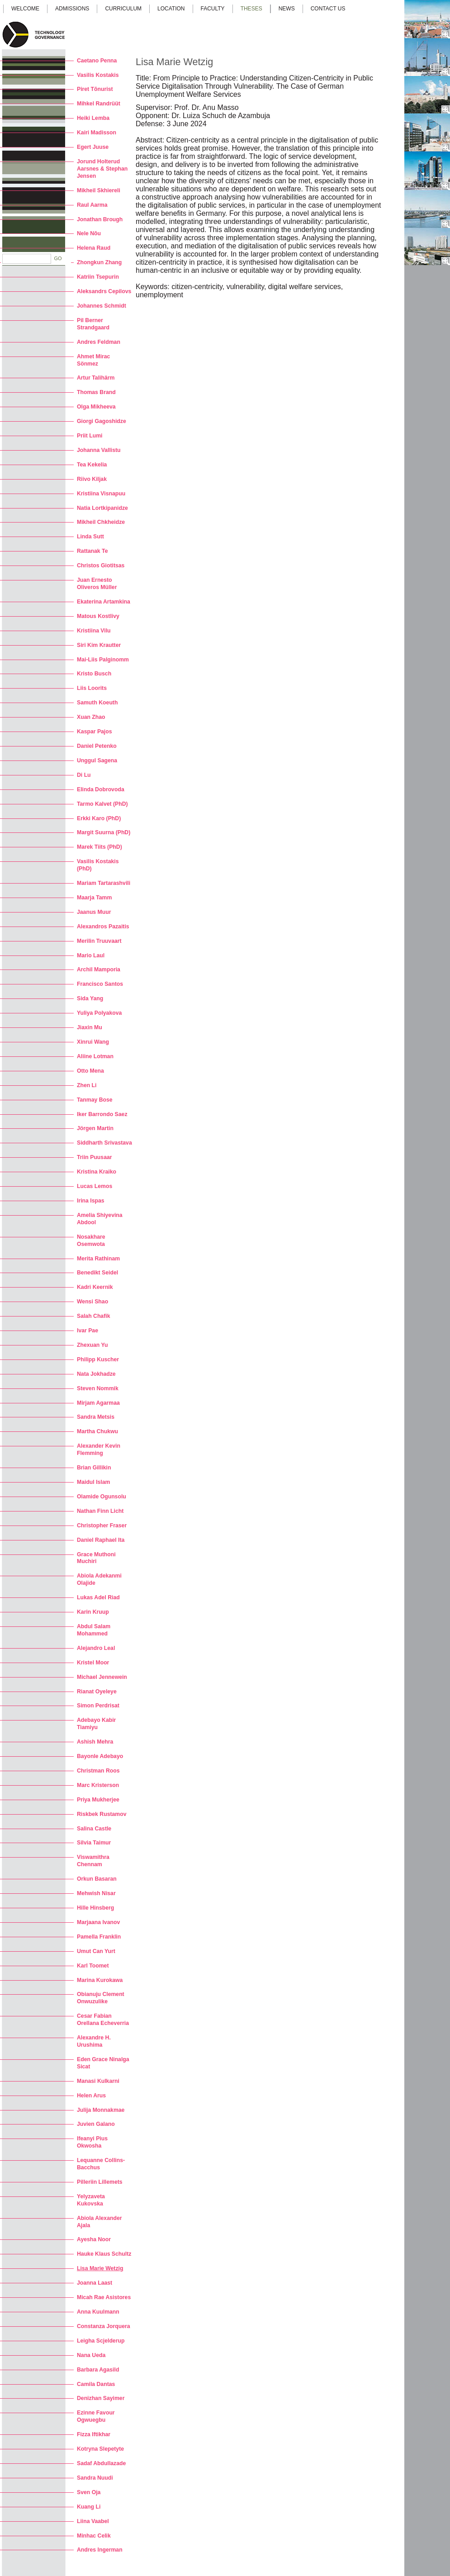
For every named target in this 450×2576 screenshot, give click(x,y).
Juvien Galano (96, 2124)
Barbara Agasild (98, 2370)
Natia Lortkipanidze (102, 508)
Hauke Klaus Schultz (104, 2254)
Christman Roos (98, 1771)
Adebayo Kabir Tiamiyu (96, 1723)
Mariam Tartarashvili (103, 883)
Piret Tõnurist (95, 89)
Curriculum (123, 9)
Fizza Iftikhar (93, 2434)
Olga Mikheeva (96, 407)
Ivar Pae (87, 1330)
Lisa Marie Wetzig (100, 2268)
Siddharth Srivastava (104, 1143)
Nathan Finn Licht (100, 1511)
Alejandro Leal (96, 1648)
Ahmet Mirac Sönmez (93, 360)
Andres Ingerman (100, 2550)
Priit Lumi (89, 436)
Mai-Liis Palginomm (103, 659)
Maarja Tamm (94, 897)
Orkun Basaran (97, 1879)
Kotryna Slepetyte (100, 2449)
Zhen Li (87, 1085)
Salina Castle (94, 1828)
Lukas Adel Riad (98, 1597)
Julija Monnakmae (100, 2110)
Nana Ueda (91, 2355)
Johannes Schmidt (101, 306)
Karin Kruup (93, 1612)
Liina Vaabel (93, 2521)
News (287, 9)
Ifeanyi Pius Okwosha (92, 2142)
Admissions (72, 9)
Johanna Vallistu (99, 450)
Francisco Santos (100, 984)
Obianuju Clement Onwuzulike (100, 1998)
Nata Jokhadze (96, 1374)
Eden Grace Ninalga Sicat (103, 2063)
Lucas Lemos (94, 1186)
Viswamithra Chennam (93, 1861)
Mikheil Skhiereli (98, 190)
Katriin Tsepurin (98, 277)
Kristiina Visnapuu (101, 493)
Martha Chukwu (97, 1431)
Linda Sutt (90, 536)
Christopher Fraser (102, 1525)
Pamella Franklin (99, 1937)
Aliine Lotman (95, 1056)
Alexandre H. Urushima (94, 2041)
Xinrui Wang (93, 1042)
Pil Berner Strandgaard (93, 324)
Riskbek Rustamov (101, 1814)
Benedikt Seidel (97, 1272)
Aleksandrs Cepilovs (104, 291)
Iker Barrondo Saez (102, 1114)
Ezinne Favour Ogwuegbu (96, 2416)
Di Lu (84, 775)
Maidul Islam (93, 1482)
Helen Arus (91, 2095)
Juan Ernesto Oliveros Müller (97, 583)
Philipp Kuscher (98, 1359)
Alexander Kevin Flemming (98, 1449)
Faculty (213, 9)
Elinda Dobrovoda (100, 789)
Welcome (25, 9)
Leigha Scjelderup (100, 2341)
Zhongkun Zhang (99, 262)
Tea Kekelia (92, 464)
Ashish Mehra (95, 1742)
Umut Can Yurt (96, 1951)
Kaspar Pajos (94, 731)
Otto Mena (90, 1071)
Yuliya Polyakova (99, 1013)
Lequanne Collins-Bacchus (101, 2164)
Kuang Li (88, 2507)
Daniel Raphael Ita (100, 1540)
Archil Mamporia (98, 969)
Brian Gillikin (94, 1467)
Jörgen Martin (95, 1128)
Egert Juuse (93, 147)
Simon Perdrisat (98, 1705)
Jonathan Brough (100, 219)
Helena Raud (93, 248)
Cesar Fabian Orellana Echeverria (103, 2019)
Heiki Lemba (93, 118)
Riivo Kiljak (92, 479)
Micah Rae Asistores (104, 2297)
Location (171, 9)
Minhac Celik (94, 2536)
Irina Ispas (90, 1201)
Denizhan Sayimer (100, 2398)
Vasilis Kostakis (98, 75)
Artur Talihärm (95, 378)
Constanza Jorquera (103, 2326)
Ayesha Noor (94, 2239)
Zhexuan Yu (92, 1345)
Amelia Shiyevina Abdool (100, 1219)
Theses (251, 9)
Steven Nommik (97, 1388)
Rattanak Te (92, 551)
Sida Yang (90, 998)
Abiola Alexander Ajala (99, 2222)
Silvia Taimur (94, 1842)
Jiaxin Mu (89, 1027)
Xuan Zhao (91, 717)
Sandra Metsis (95, 1417)
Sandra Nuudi (95, 2478)
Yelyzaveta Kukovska (91, 2200)
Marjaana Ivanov (98, 1922)
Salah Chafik (93, 1316)
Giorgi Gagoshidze (101, 421)
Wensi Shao (92, 1301)
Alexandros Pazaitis (103, 926)
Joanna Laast (94, 2283)
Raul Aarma (92, 205)
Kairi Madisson (96, 132)
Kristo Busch (94, 673)
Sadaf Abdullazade (101, 2463)
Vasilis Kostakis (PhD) (98, 865)
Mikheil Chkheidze (101, 522)
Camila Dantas (96, 2384)
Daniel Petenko (97, 746)
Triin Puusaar (94, 1157)
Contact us (328, 9)
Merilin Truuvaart (99, 941)
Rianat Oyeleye (97, 1691)
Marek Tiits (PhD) (99, 847)
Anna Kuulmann (98, 2312)
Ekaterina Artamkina (103, 602)
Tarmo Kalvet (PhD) (102, 804)
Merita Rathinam (98, 1258)
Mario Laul (90, 955)
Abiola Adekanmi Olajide (99, 1579)
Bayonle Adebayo (100, 1756)
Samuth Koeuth (97, 702)
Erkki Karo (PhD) (99, 818)
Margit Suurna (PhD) (103, 832)
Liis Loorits (92, 688)
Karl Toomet (93, 1966)
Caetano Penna (97, 60)
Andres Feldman (98, 342)
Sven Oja (88, 2492)
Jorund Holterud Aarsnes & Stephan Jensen (102, 168)
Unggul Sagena (97, 760)
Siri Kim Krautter (99, 645)
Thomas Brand (96, 392)
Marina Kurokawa (100, 1980)
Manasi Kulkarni (98, 2081)
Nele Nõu (89, 233)
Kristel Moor (93, 1662)
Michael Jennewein (102, 1677)
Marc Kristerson (98, 1785)
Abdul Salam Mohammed (93, 1630)
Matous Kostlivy (98, 616)
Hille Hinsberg (95, 1908)
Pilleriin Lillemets (100, 2182)
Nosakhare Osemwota (91, 1240)
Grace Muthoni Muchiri (96, 1558)
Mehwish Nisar (96, 1893)
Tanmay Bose (95, 1100)
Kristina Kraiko (96, 1172)
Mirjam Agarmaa (98, 1403)
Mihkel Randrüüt (98, 103)
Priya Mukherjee (98, 1800)
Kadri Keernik (95, 1287)
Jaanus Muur (94, 912)
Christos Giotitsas (100, 565)
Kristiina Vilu (94, 630)
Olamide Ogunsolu (101, 1496)
